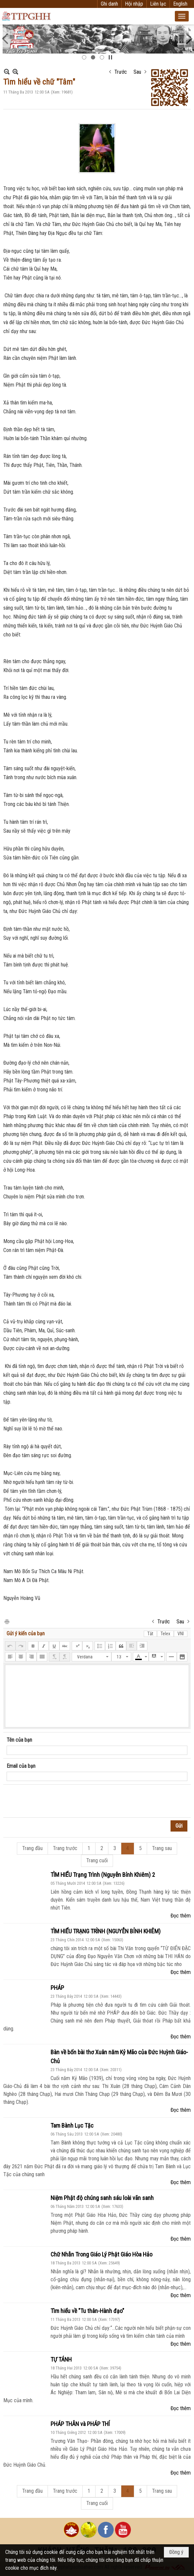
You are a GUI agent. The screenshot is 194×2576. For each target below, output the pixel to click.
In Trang (6, 1621)
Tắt (150, 1633)
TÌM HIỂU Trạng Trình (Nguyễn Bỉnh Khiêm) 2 (103, 1874)
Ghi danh (109, 4)
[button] (182, 16)
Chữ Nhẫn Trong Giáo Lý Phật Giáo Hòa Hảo (101, 2254)
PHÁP (57, 1987)
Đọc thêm (181, 1916)
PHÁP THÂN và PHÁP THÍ (80, 2423)
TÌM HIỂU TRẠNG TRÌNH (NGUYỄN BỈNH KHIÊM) (106, 1931)
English (180, 4)
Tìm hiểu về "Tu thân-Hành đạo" (87, 2310)
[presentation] (57, 1801)
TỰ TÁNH (61, 2359)
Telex (165, 1633)
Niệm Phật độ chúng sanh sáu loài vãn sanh (102, 2197)
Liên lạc (158, 4)
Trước (120, 72)
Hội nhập (134, 4)
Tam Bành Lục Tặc (72, 2125)
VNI (180, 1633)
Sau (137, 72)
